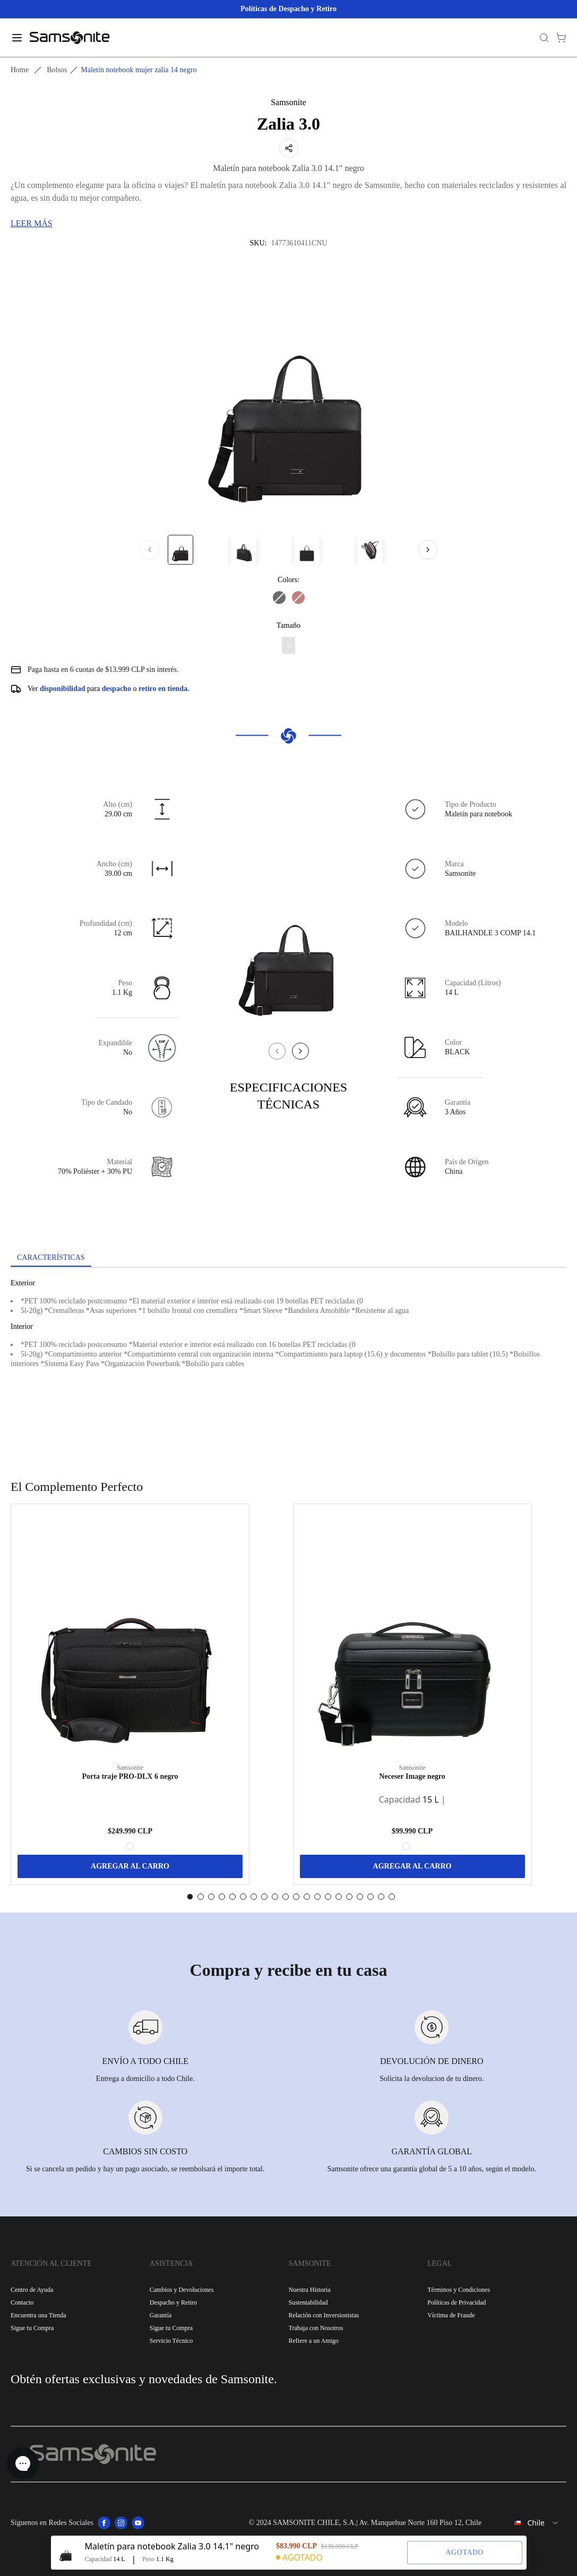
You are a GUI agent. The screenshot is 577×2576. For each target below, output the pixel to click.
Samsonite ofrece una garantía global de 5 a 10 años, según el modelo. (432, 2169)
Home (20, 70)
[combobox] (528, 2523)
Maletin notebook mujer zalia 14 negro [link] (138, 70)
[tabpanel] (288, 1363)
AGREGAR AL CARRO (130, 1866)
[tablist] (288, 1259)
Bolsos (57, 70)
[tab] (51, 1258)
